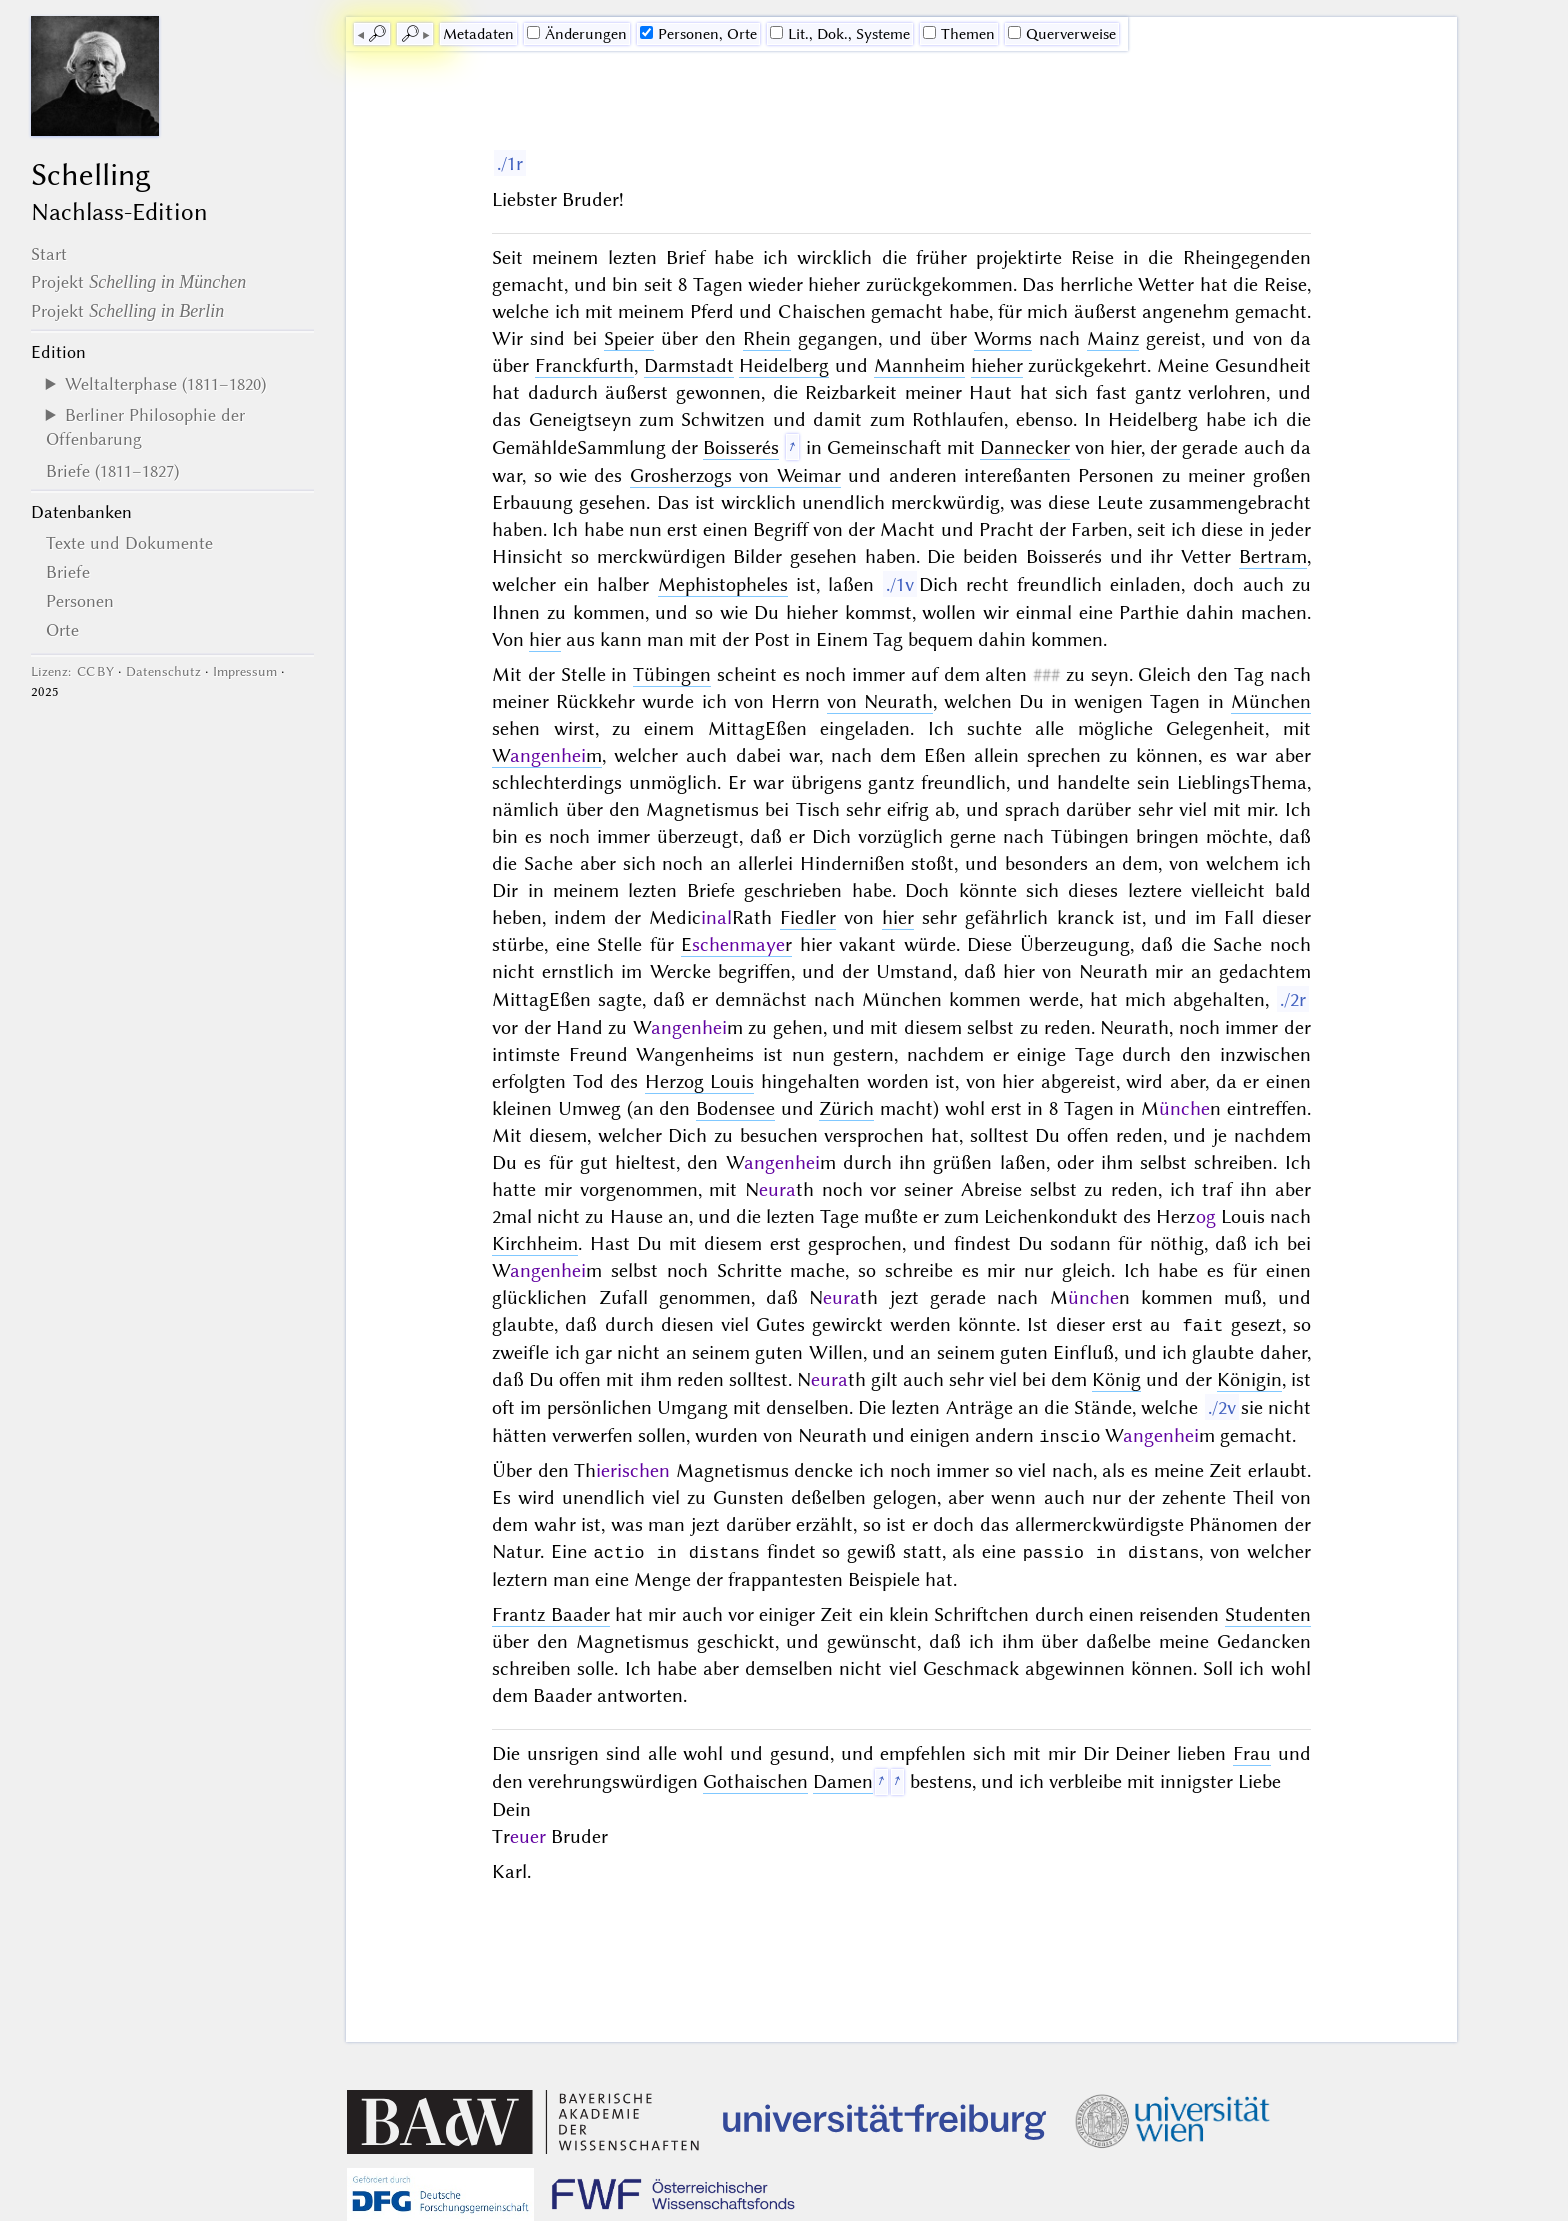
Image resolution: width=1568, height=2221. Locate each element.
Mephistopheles (723, 584)
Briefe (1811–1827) (112, 471)
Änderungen (577, 34)
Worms (1003, 338)
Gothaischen (755, 1779)
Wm (547, 755)
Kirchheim (535, 1243)
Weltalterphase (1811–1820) (165, 384)
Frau (1252, 1751)
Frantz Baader (550, 1612)
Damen (843, 1779)
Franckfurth (584, 365)
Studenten (1268, 1612)
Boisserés (741, 447)
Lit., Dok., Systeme (840, 34)
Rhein (767, 338)
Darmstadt (689, 365)
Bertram (1273, 556)
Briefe (68, 572)
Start (49, 254)
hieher (997, 365)
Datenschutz (163, 671)
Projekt (138, 282)
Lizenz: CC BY (72, 671)
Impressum (245, 671)
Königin (1249, 1378)
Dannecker (1025, 447)
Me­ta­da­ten (478, 34)
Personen (80, 601)
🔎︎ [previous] (377, 34)
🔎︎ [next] (410, 34)
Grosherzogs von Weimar (735, 475)
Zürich (846, 1108)
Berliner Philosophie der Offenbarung (145, 427)
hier (545, 639)
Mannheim (919, 365)
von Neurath (880, 701)
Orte (62, 630)
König (1116, 1378)
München (1271, 701)
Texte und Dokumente (129, 543)
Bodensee (735, 1108)
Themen (959, 34)
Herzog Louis (700, 1081)
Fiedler (808, 917)
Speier (629, 338)
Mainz (1113, 338)
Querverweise (1062, 34)
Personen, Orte (698, 34)
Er (736, 944)
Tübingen (672, 674)
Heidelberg (784, 365)
